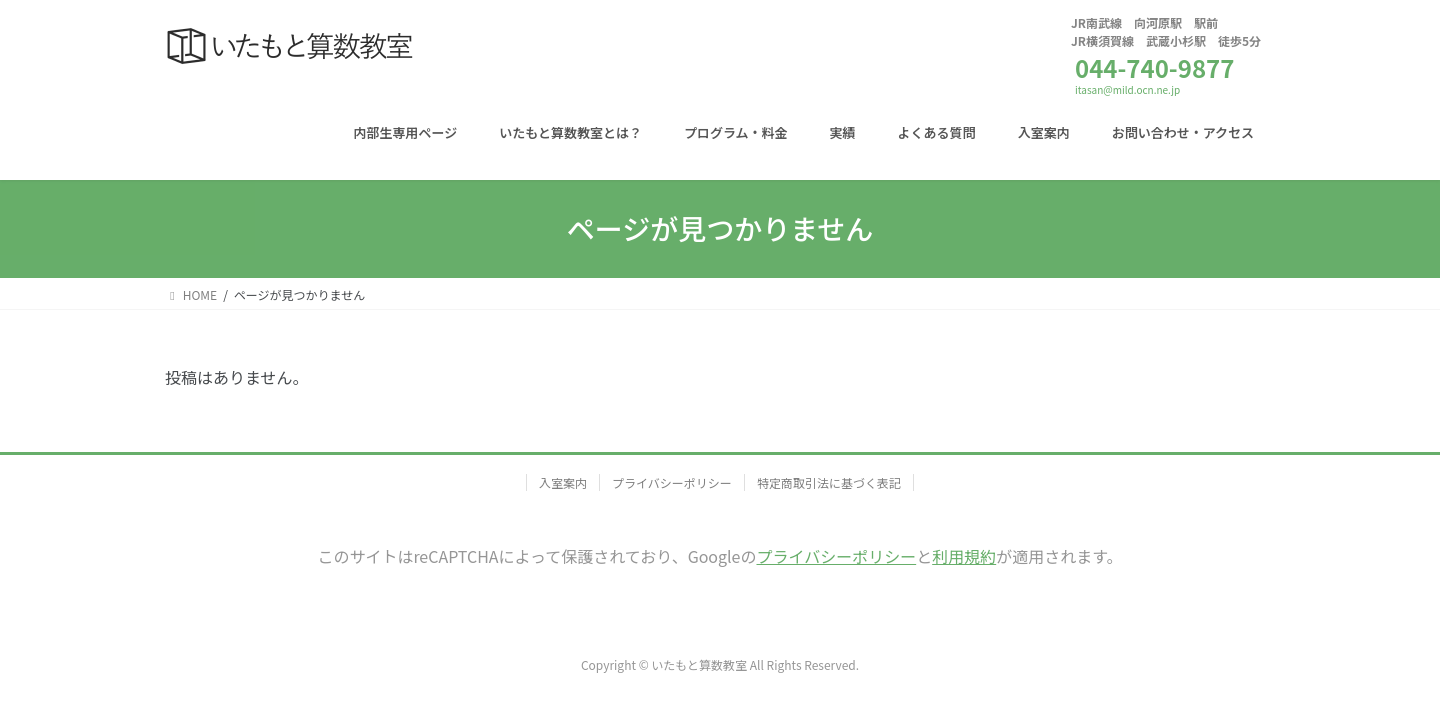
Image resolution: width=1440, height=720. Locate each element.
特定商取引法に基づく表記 (829, 482)
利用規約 (964, 556)
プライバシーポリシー (672, 482)
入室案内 (563, 482)
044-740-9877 (1154, 67)
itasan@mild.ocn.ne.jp (1127, 89)
